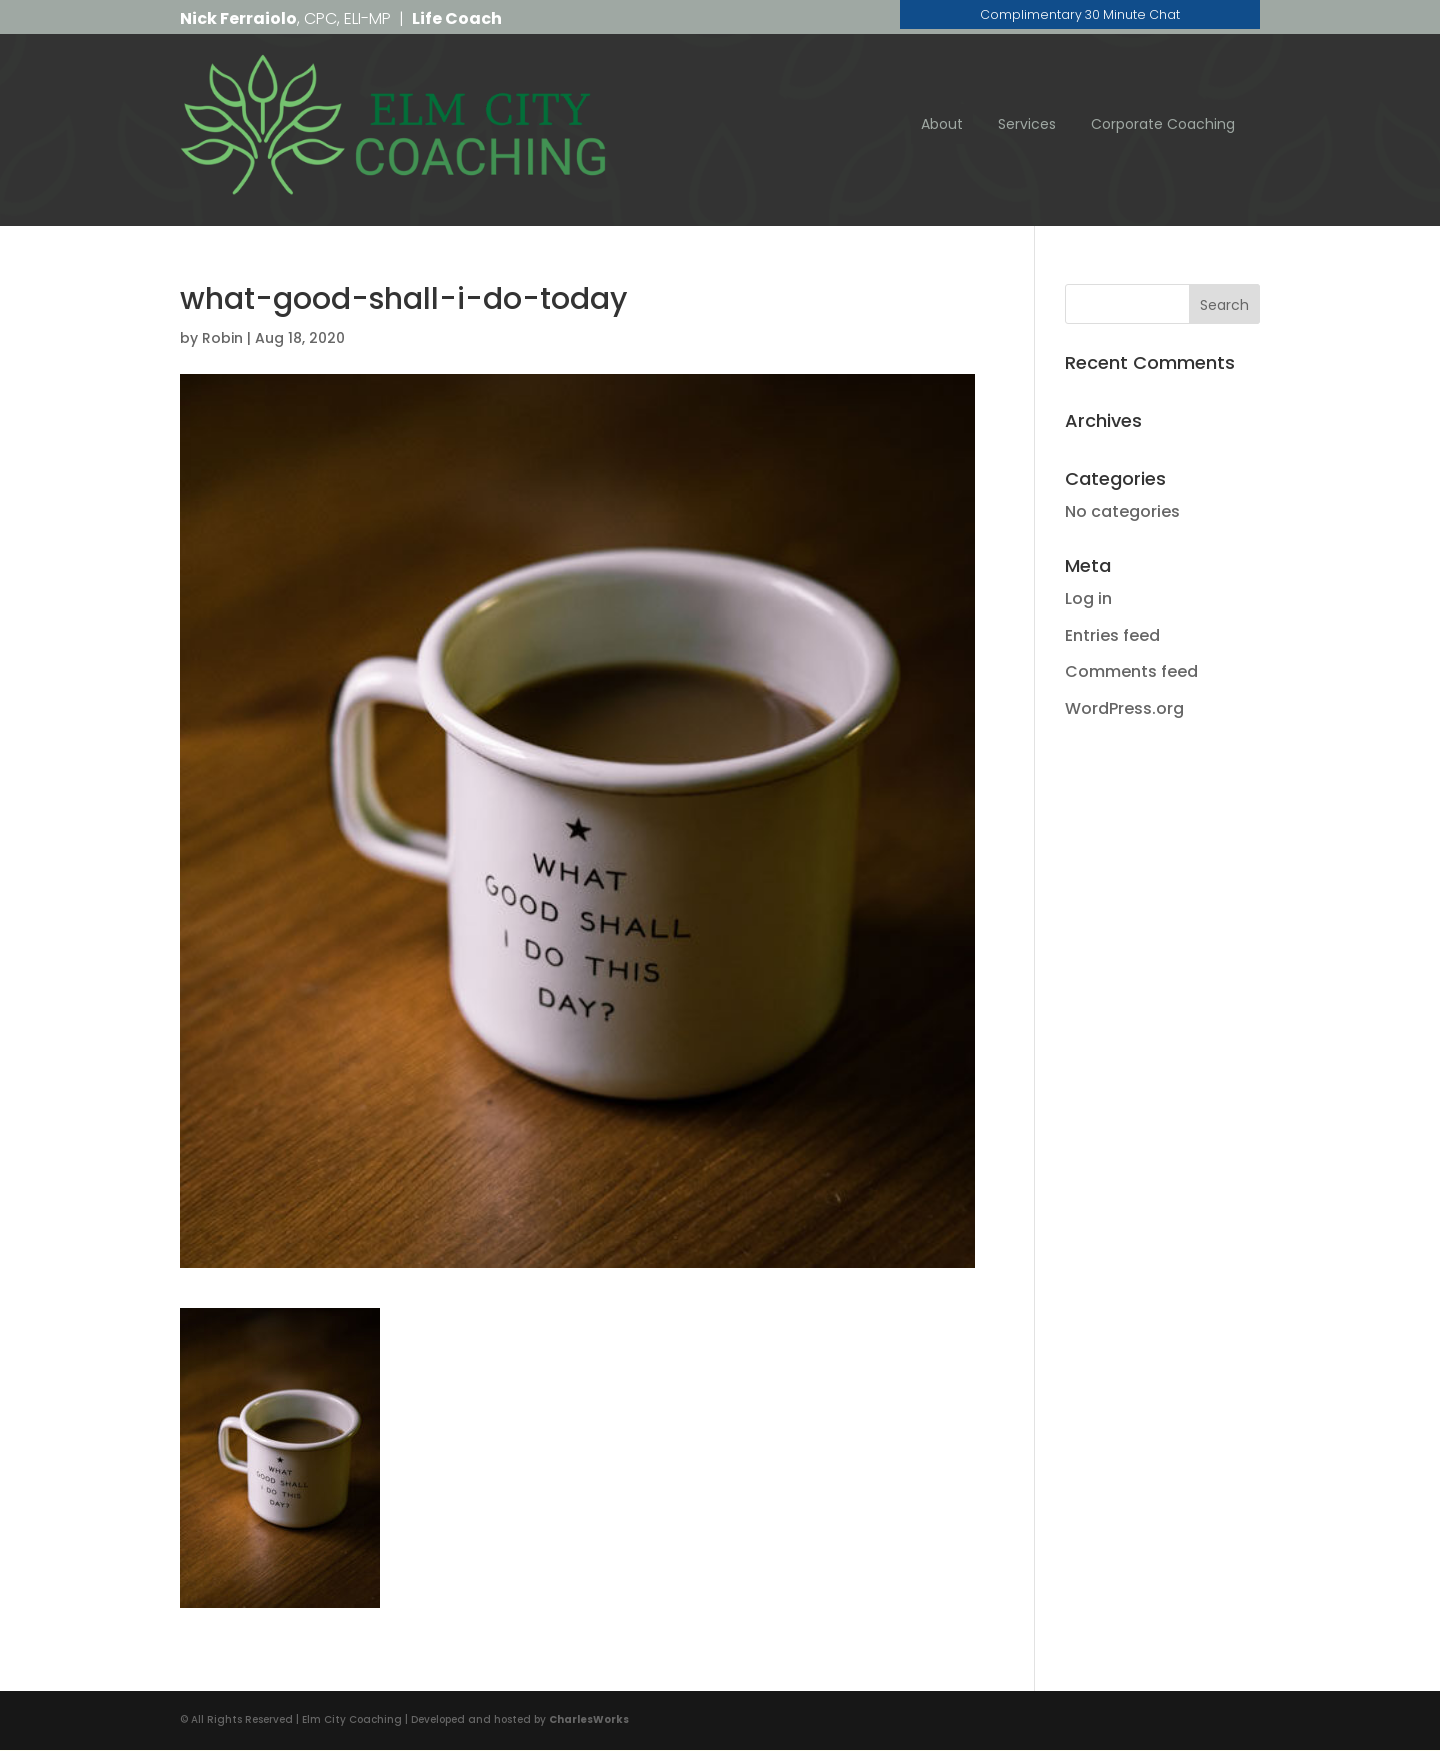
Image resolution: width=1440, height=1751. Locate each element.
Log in (1088, 599)
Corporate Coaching (1163, 125)
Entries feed (1112, 635)
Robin (222, 339)
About (942, 125)
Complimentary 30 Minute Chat (1080, 17)
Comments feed (1131, 672)
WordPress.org (1124, 709)
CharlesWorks (589, 1720)
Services (1027, 125)
